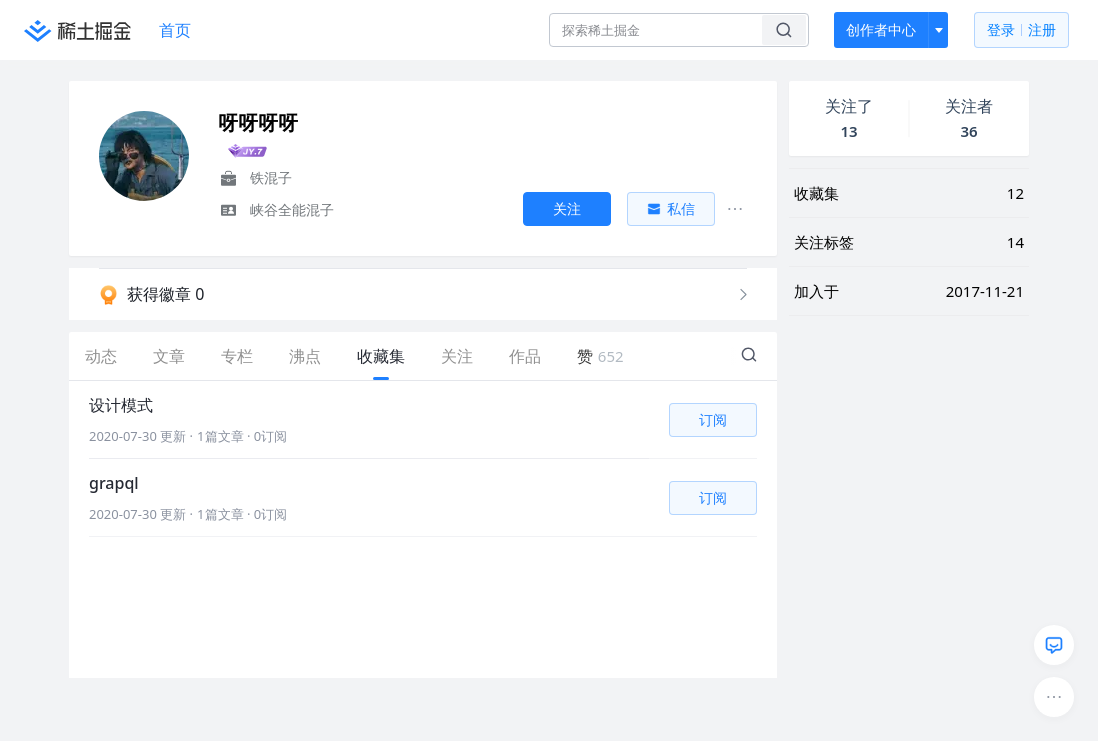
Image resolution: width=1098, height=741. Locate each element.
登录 (1021, 30)
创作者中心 (881, 29)
